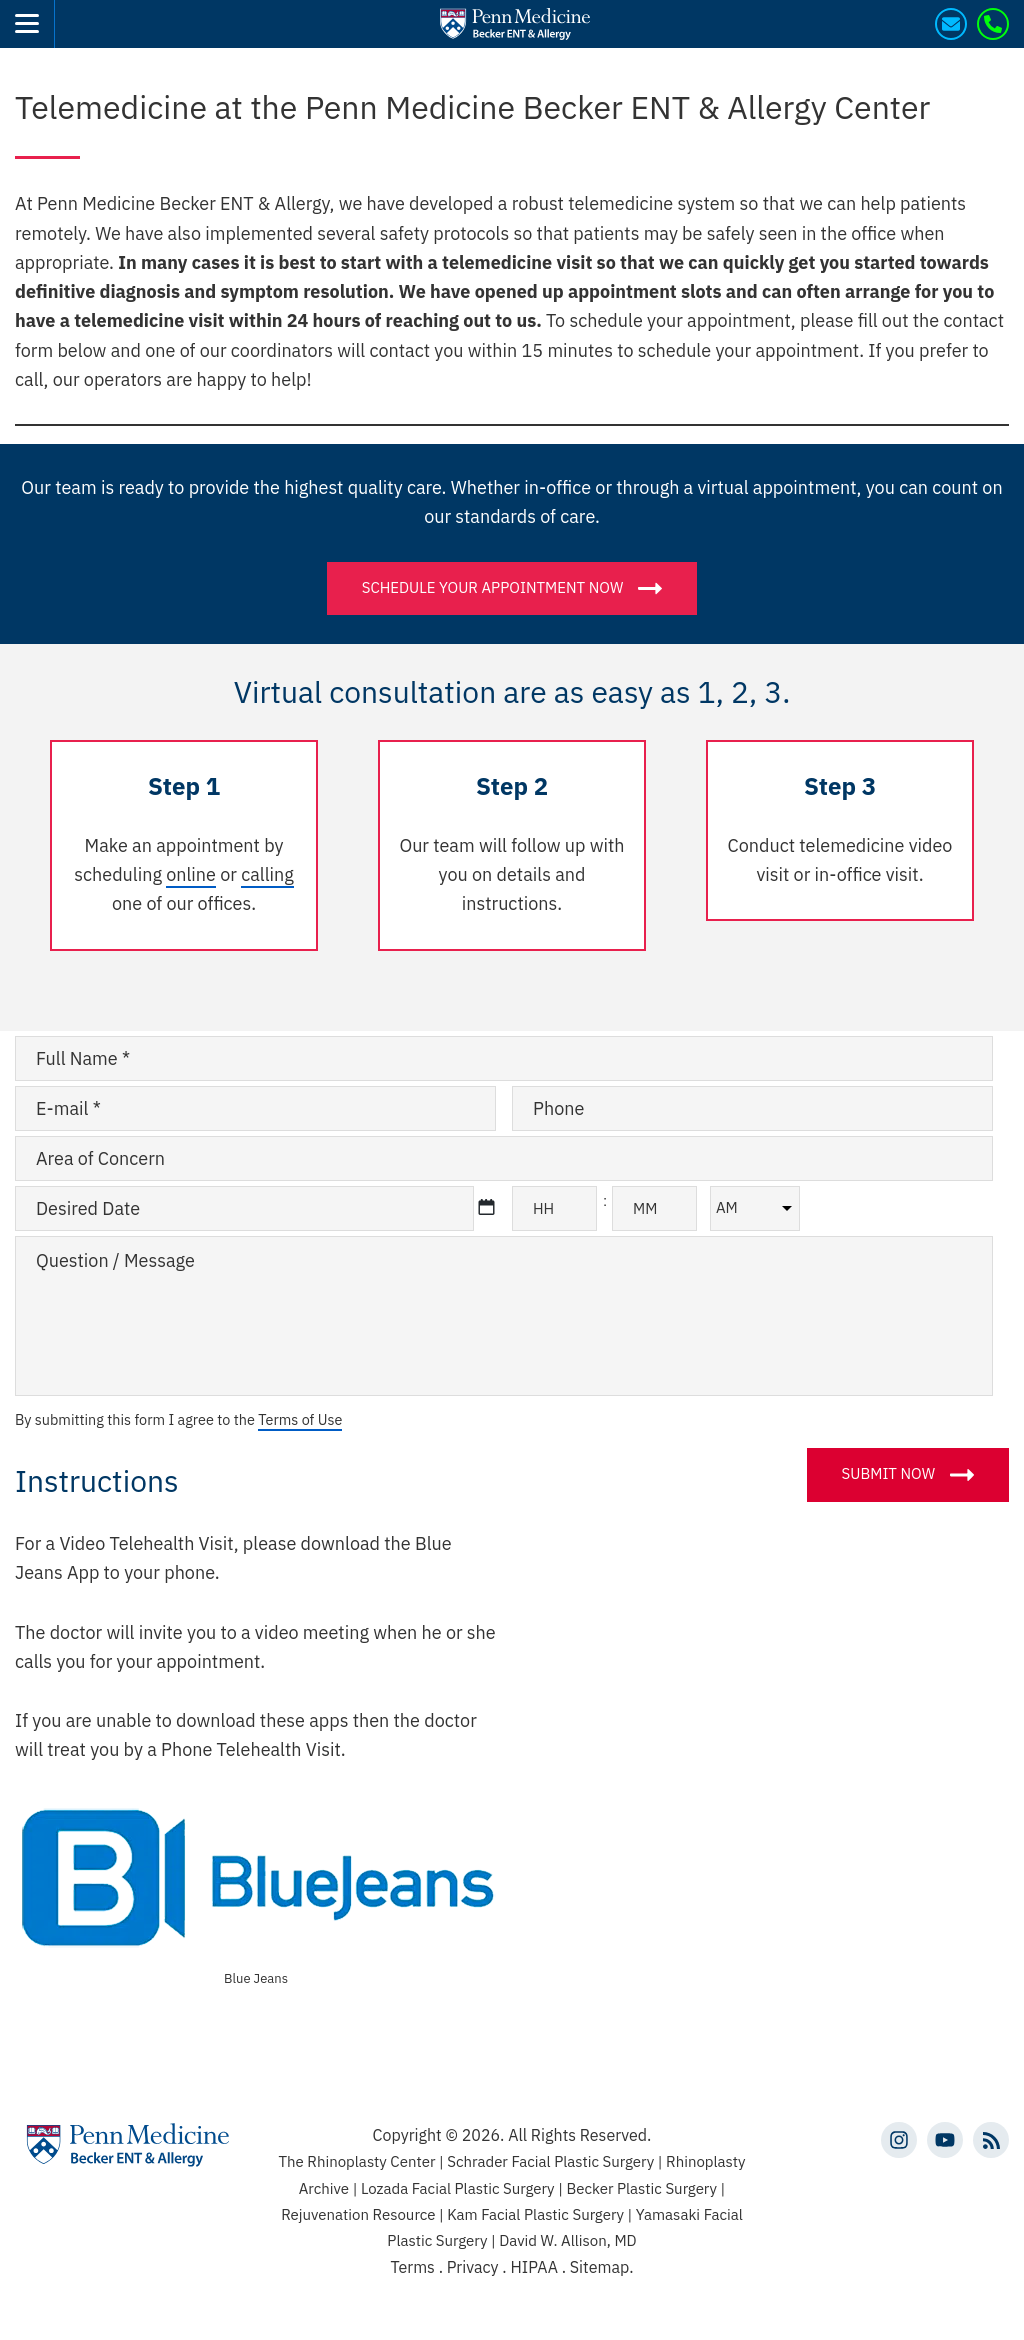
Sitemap (599, 2267)
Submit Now (888, 1473)
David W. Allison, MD (567, 2240)
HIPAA (533, 2267)
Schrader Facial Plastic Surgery (552, 2161)
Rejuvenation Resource (360, 2214)
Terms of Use (300, 1419)
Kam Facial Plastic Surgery (535, 2214)
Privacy (475, 2267)
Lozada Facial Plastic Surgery (459, 2188)
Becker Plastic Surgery (643, 2188)
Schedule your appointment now (493, 586)
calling (267, 874)
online (191, 874)
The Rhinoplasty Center (358, 2161)
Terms (412, 2267)
